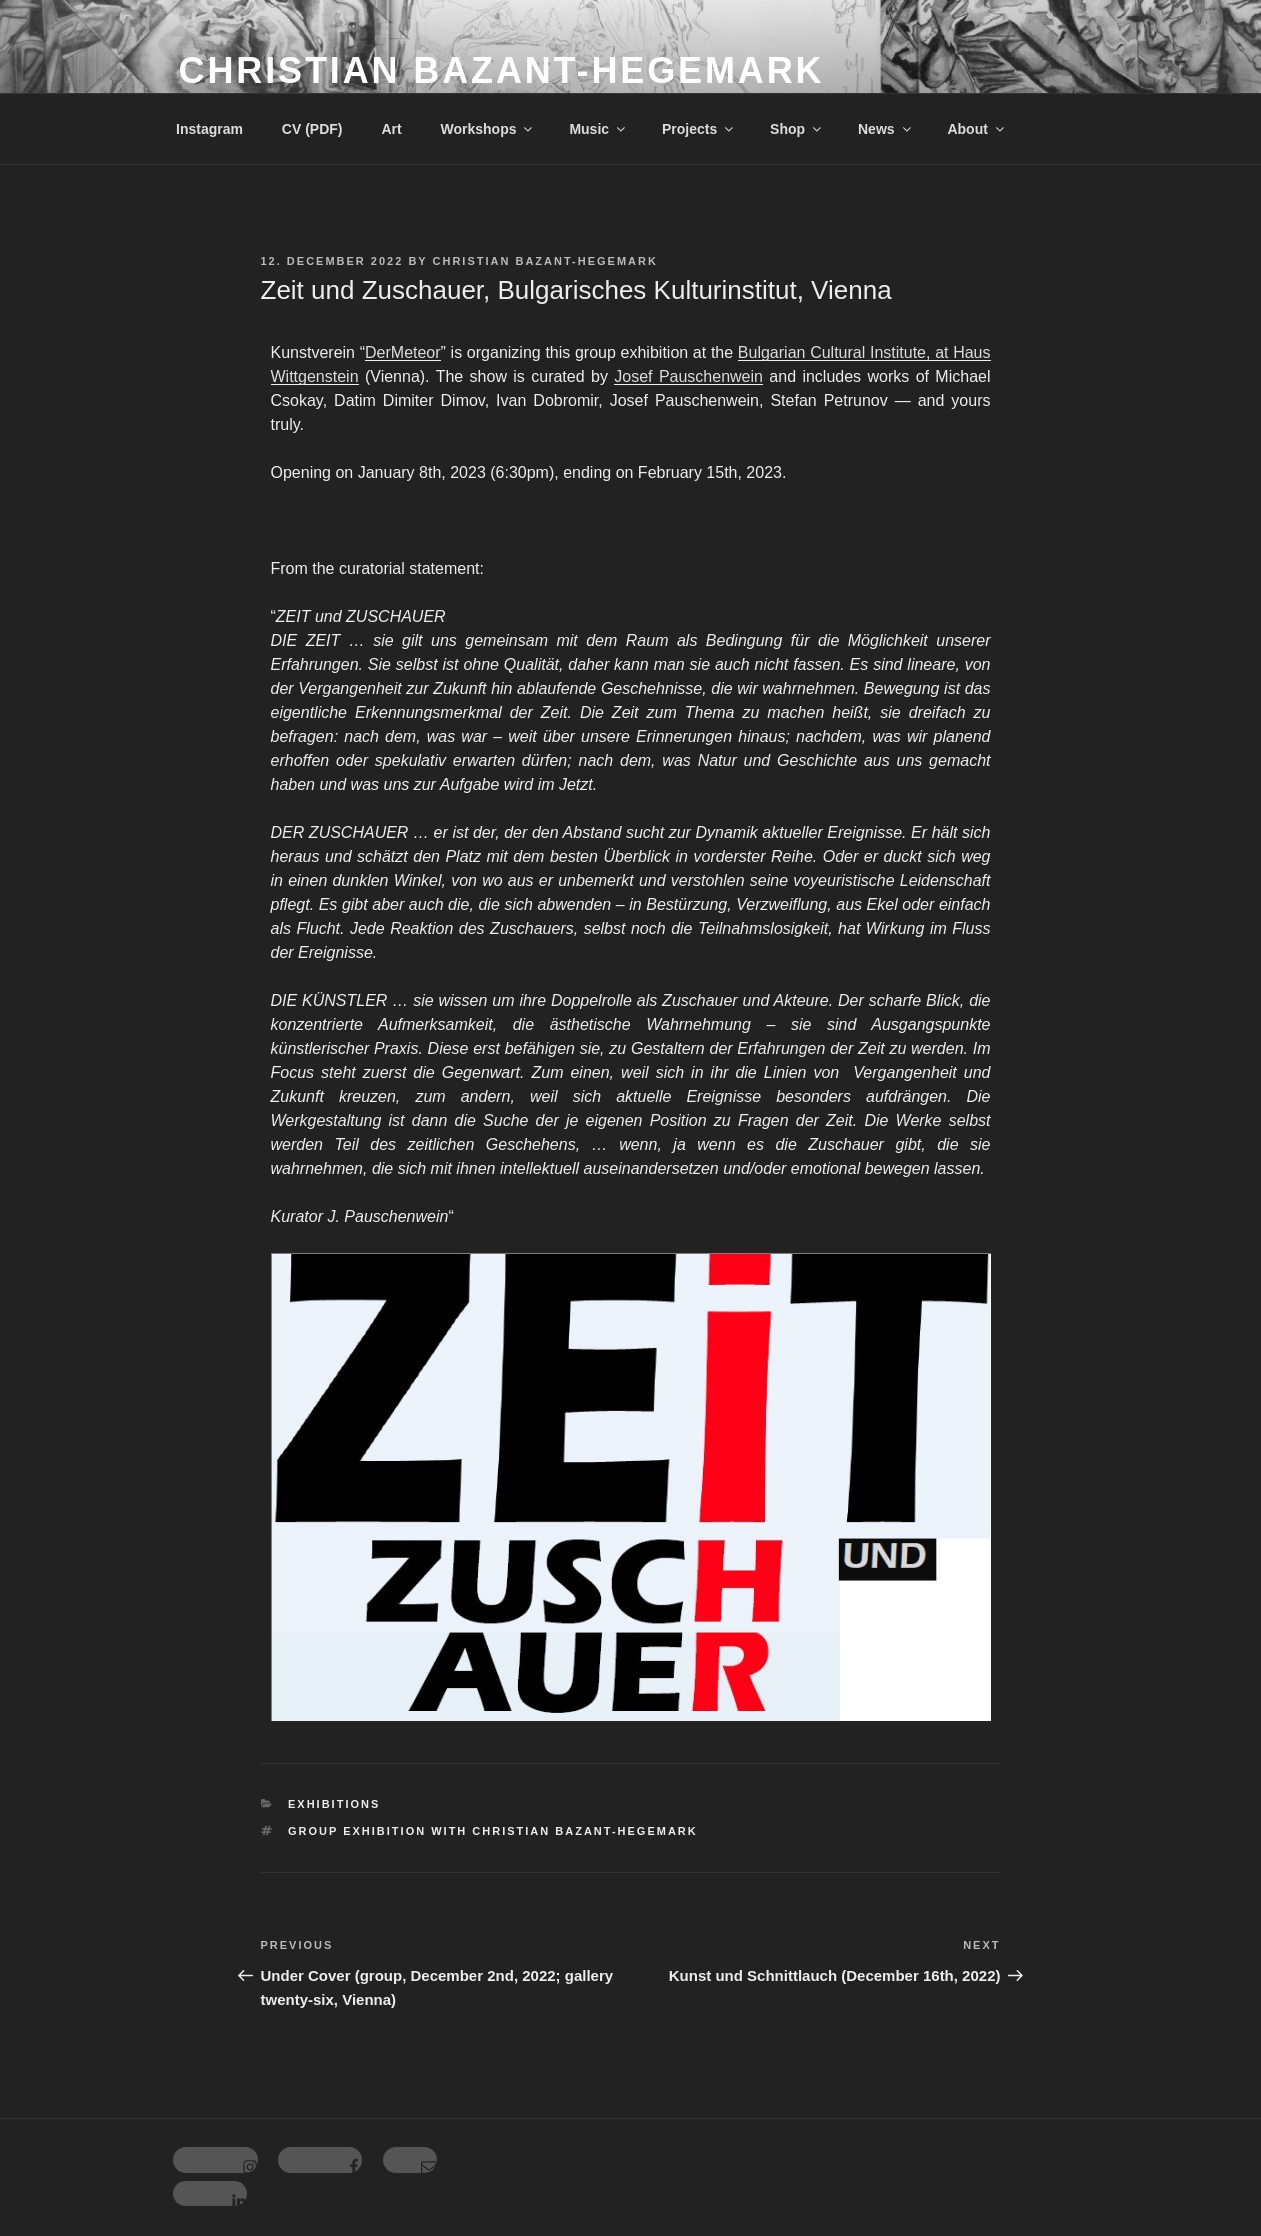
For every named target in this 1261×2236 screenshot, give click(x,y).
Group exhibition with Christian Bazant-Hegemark (493, 1831)
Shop (797, 129)
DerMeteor (403, 352)
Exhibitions (334, 1804)
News (886, 129)
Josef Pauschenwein (688, 376)
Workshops (488, 129)
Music (598, 129)
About (976, 129)
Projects (699, 129)
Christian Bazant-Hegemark (502, 70)
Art (391, 129)
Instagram (209, 129)
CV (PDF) (312, 129)
